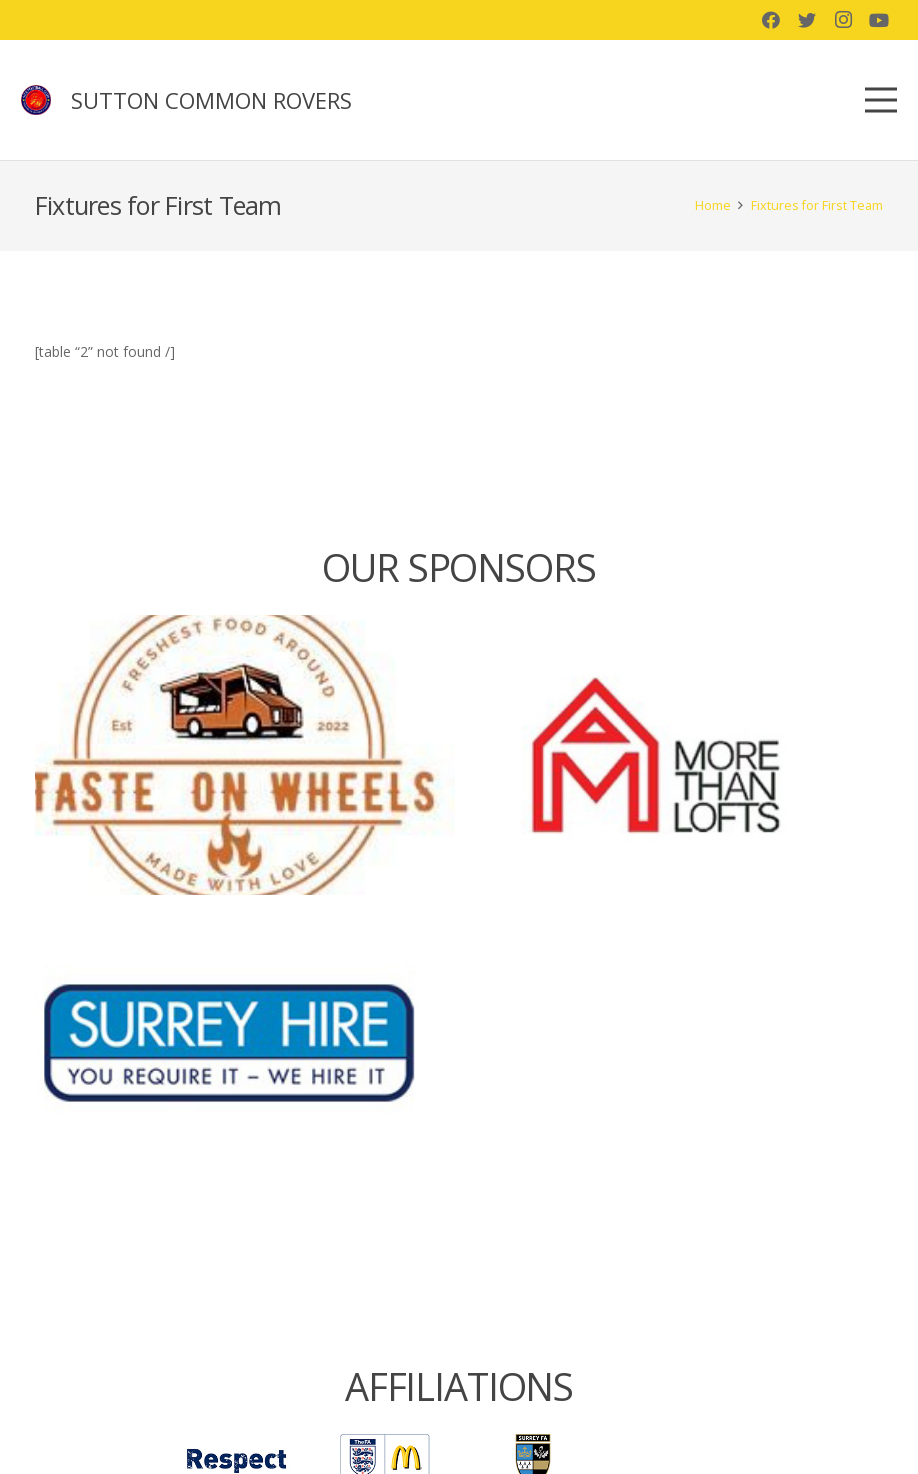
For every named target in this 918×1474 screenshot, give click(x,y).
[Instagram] (843, 20)
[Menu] (881, 100)
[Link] (36, 100)
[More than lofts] (673, 755)
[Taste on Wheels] (245, 755)
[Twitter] (807, 20)
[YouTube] (879, 20)
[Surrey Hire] (245, 1043)
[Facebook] (771, 20)
